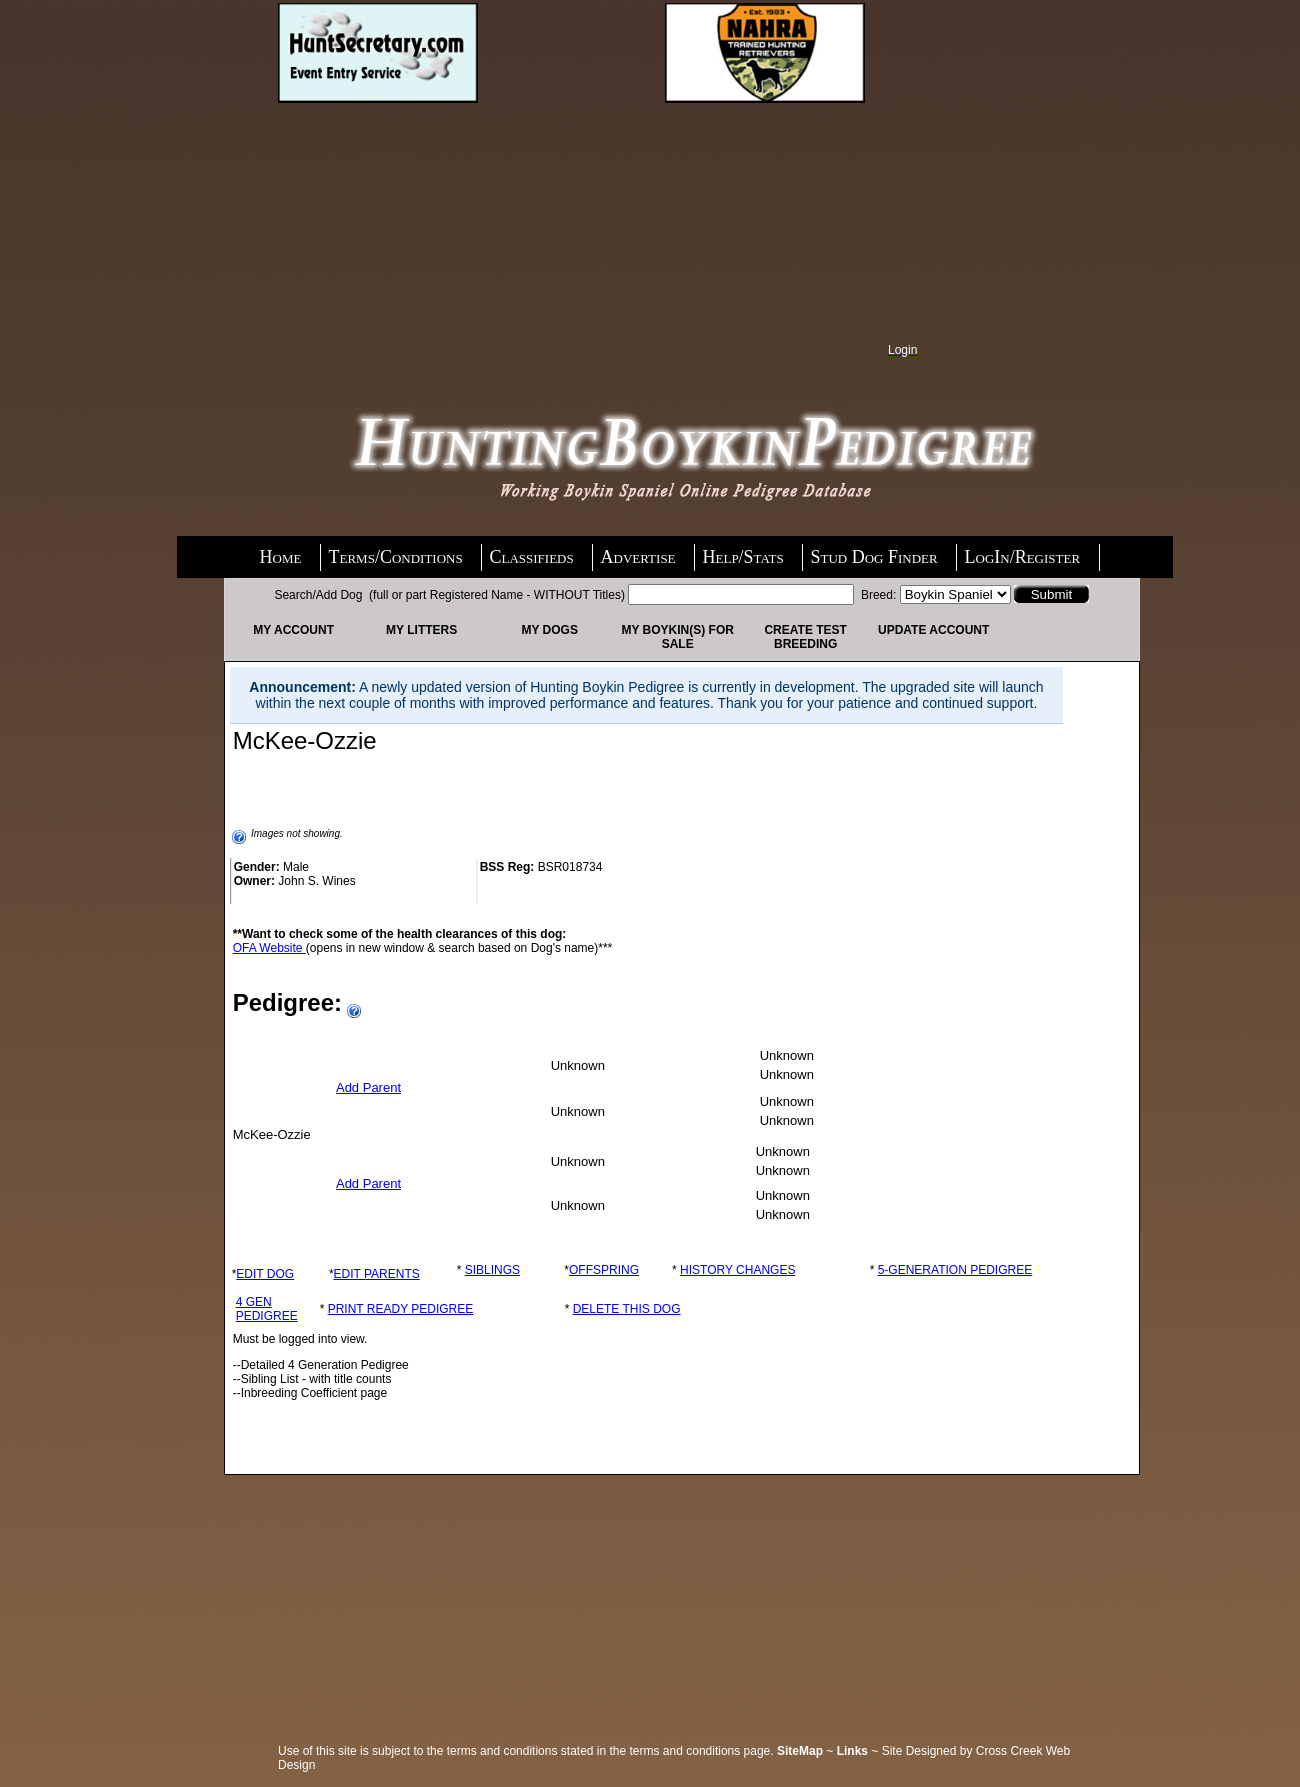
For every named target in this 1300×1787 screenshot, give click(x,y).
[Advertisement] (416, 232)
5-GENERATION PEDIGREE (955, 1270)
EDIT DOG (265, 1274)
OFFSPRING (604, 1270)
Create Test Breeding (805, 637)
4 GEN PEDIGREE (267, 1309)
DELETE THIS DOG (627, 1309)
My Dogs (549, 630)
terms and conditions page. (702, 1751)
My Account (293, 630)
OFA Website (269, 948)
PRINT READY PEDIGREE (401, 1309)
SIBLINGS (492, 1270)
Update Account (933, 630)
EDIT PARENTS (377, 1274)
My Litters (421, 630)
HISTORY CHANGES (737, 1270)
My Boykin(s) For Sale (677, 637)
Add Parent (368, 1087)
